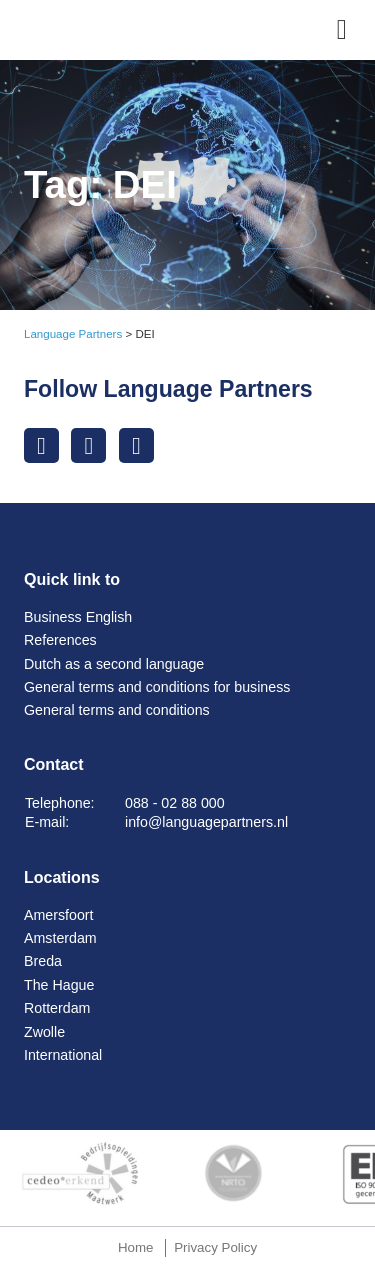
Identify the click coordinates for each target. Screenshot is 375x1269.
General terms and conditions (117, 710)
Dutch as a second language (114, 664)
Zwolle (44, 1032)
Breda (43, 961)
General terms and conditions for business (157, 687)
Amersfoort (59, 915)
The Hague (59, 985)
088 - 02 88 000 (175, 803)
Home (136, 1247)
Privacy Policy (215, 1247)
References (60, 640)
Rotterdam (57, 1008)
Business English (78, 617)
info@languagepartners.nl (206, 822)
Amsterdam (60, 938)
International (63, 1055)
